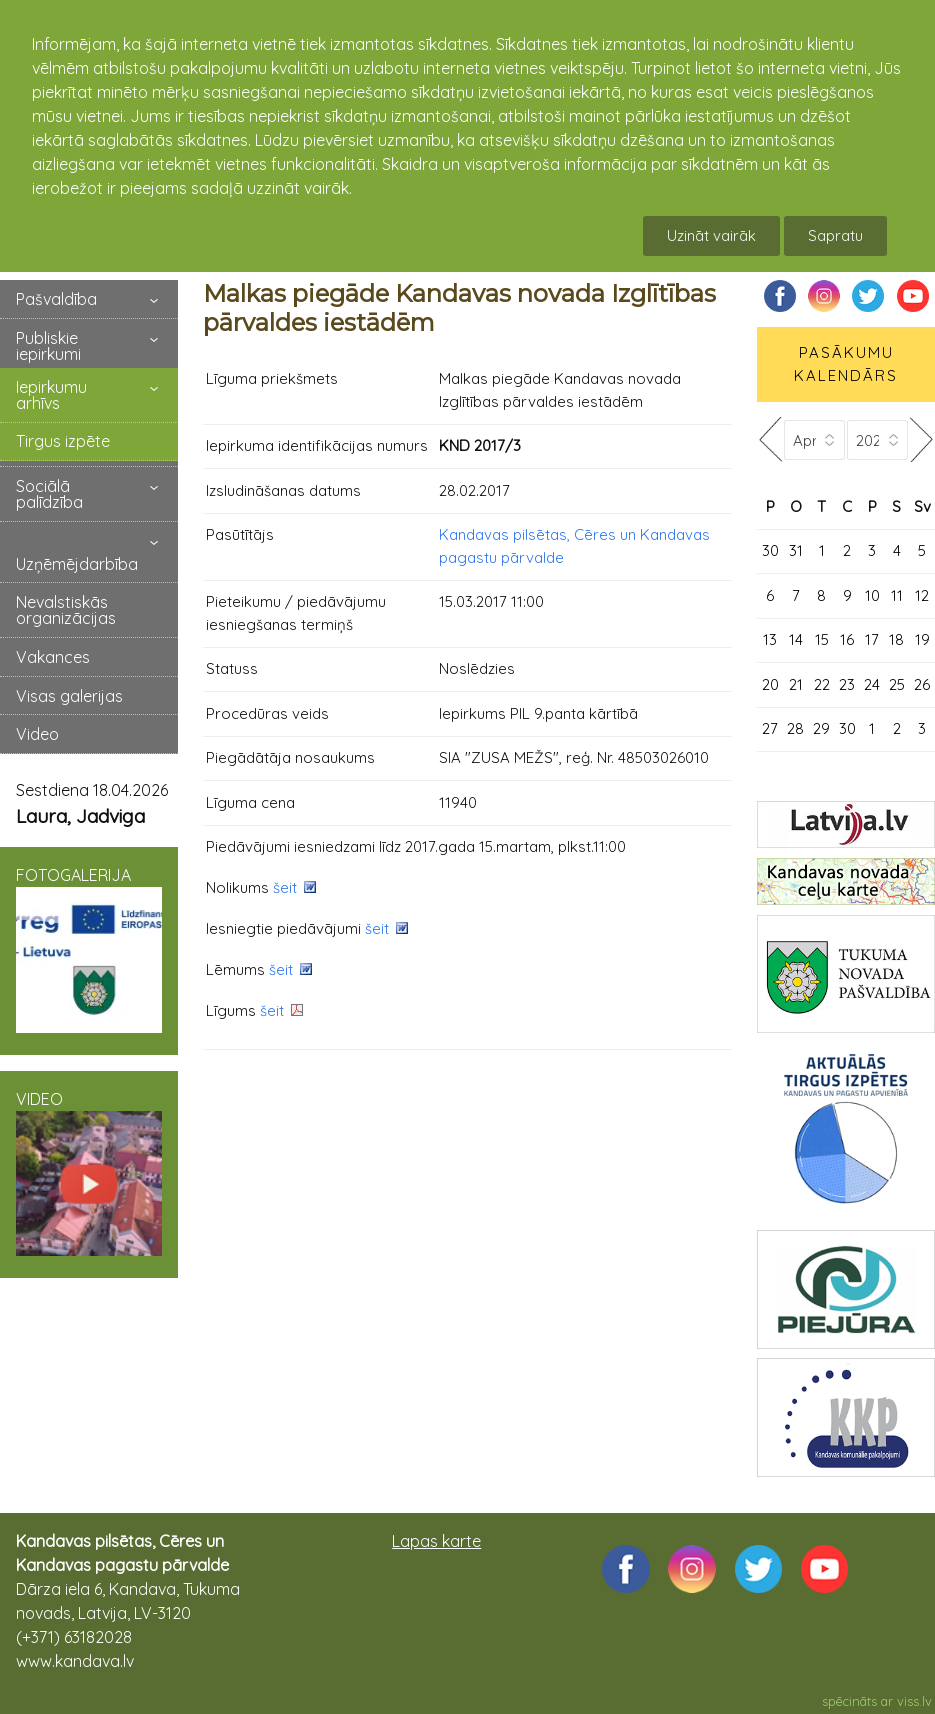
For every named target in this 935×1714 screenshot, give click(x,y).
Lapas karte (436, 1541)
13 (770, 639)
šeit (285, 887)
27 (770, 728)
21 (796, 684)
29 (821, 728)
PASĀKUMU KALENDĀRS (846, 364)
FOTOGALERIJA (89, 949)
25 (897, 684)
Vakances (53, 657)
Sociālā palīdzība (49, 494)
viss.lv (914, 1701)
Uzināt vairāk (711, 235)
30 (770, 550)
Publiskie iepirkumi (48, 346)
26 (922, 684)
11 (897, 595)
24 (872, 684)
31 (796, 550)
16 (847, 639)
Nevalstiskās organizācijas (66, 610)
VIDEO (89, 1173)
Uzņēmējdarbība (77, 564)
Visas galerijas (69, 696)
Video (37, 734)
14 (796, 639)
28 (795, 728)
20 (770, 684)
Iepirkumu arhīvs (51, 395)
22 (822, 684)
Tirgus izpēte (63, 441)
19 (922, 639)
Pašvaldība (56, 299)
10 (872, 595)
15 (822, 639)
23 (847, 684)
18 (896, 639)
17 (872, 639)
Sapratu (835, 235)
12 (922, 595)
